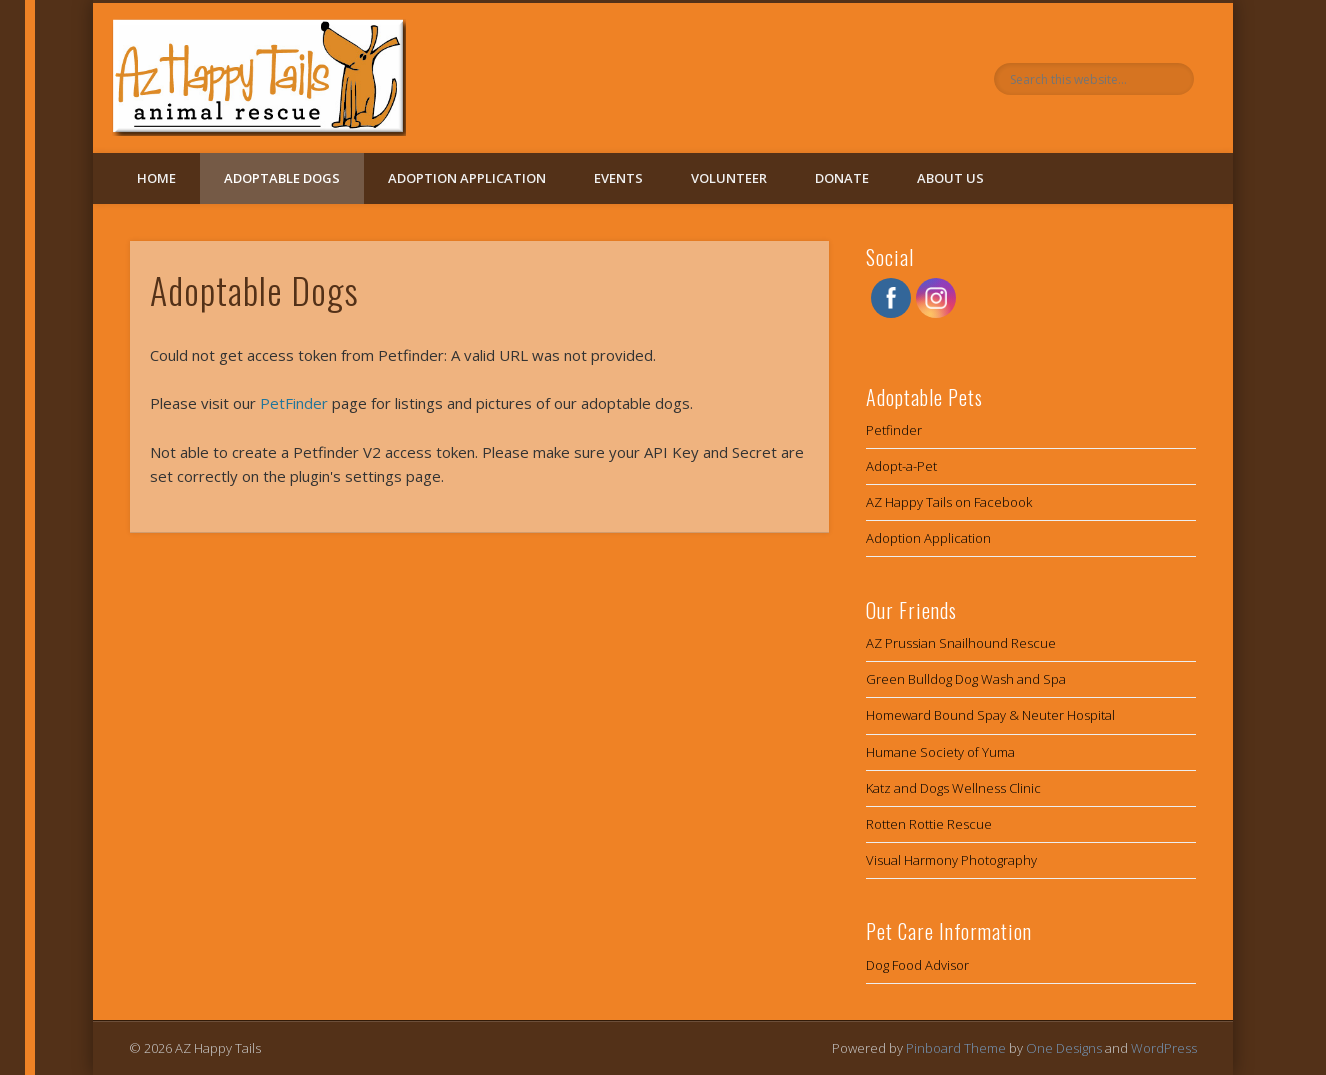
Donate (842, 178)
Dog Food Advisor (917, 965)
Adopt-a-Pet (901, 466)
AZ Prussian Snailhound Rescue (961, 643)
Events (618, 178)
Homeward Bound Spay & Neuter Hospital (990, 715)
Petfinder (894, 430)
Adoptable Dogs (282, 178)
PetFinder (294, 403)
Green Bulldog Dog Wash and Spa (966, 679)
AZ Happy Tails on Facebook (949, 502)
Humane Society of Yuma (940, 752)
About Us (950, 178)
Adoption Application (467, 178)
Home (156, 178)
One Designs (1064, 1048)
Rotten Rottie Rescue (929, 824)
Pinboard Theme (956, 1048)
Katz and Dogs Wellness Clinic (953, 788)
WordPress (1164, 1048)
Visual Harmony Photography (951, 860)
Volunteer (729, 178)
